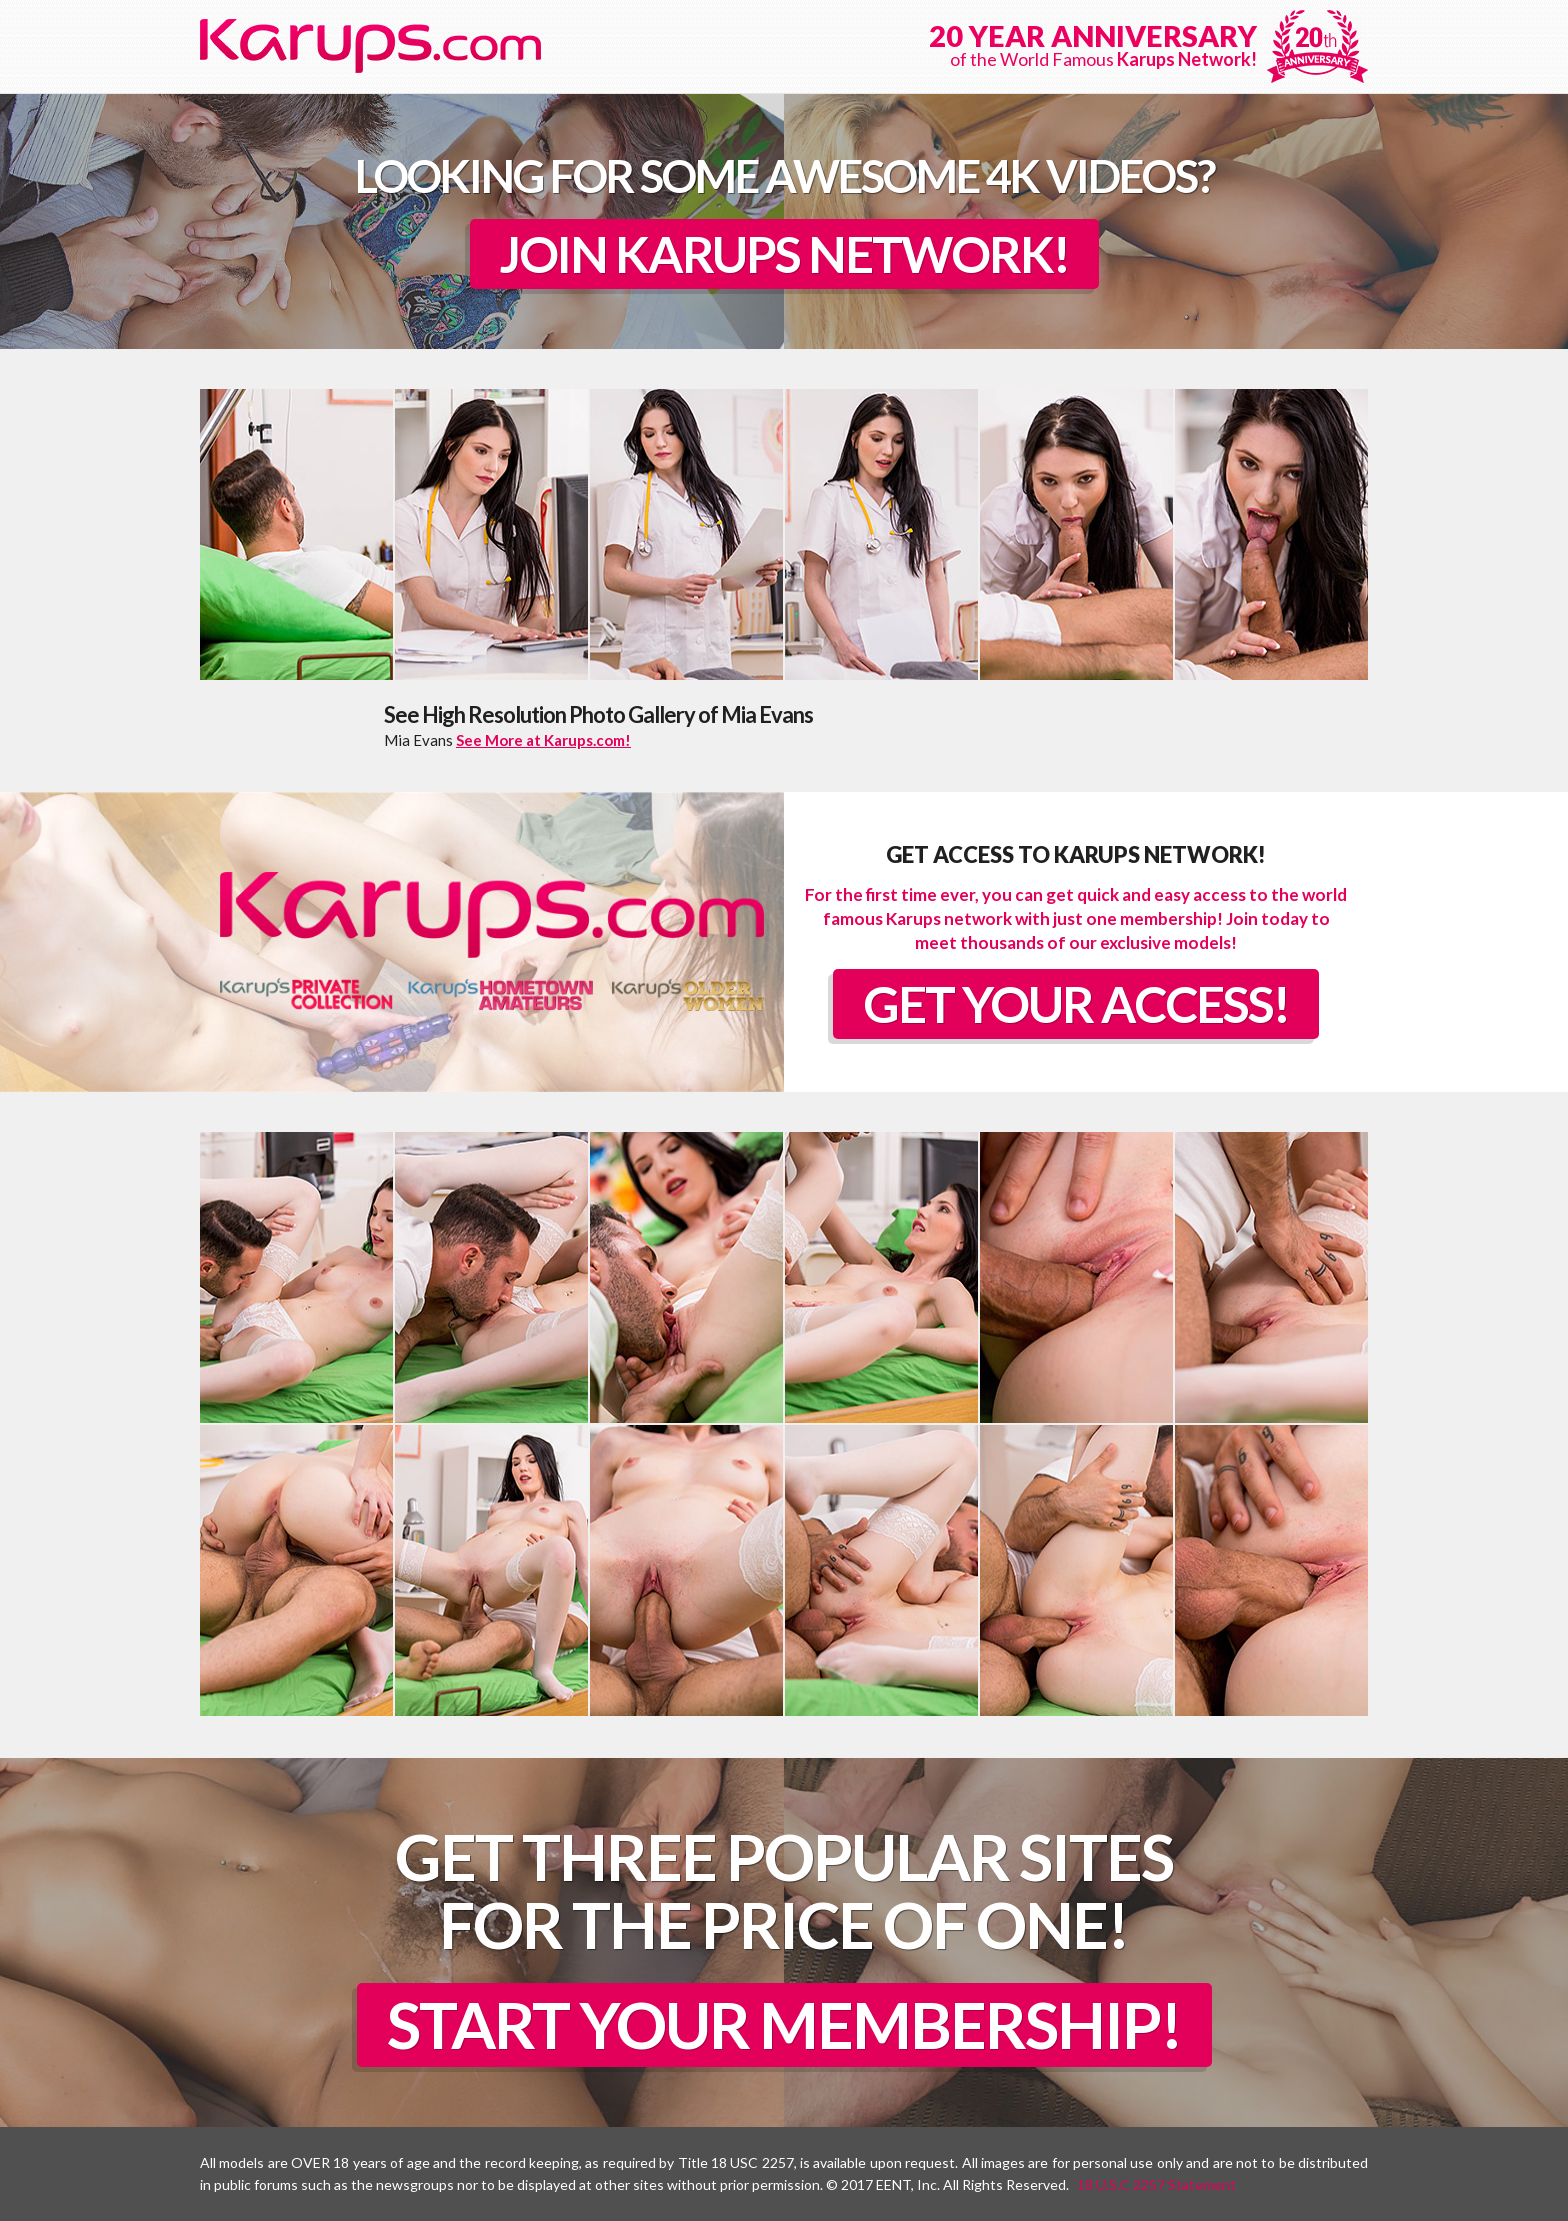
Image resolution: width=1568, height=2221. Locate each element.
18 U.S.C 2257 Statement (1156, 2184)
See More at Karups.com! (543, 740)
